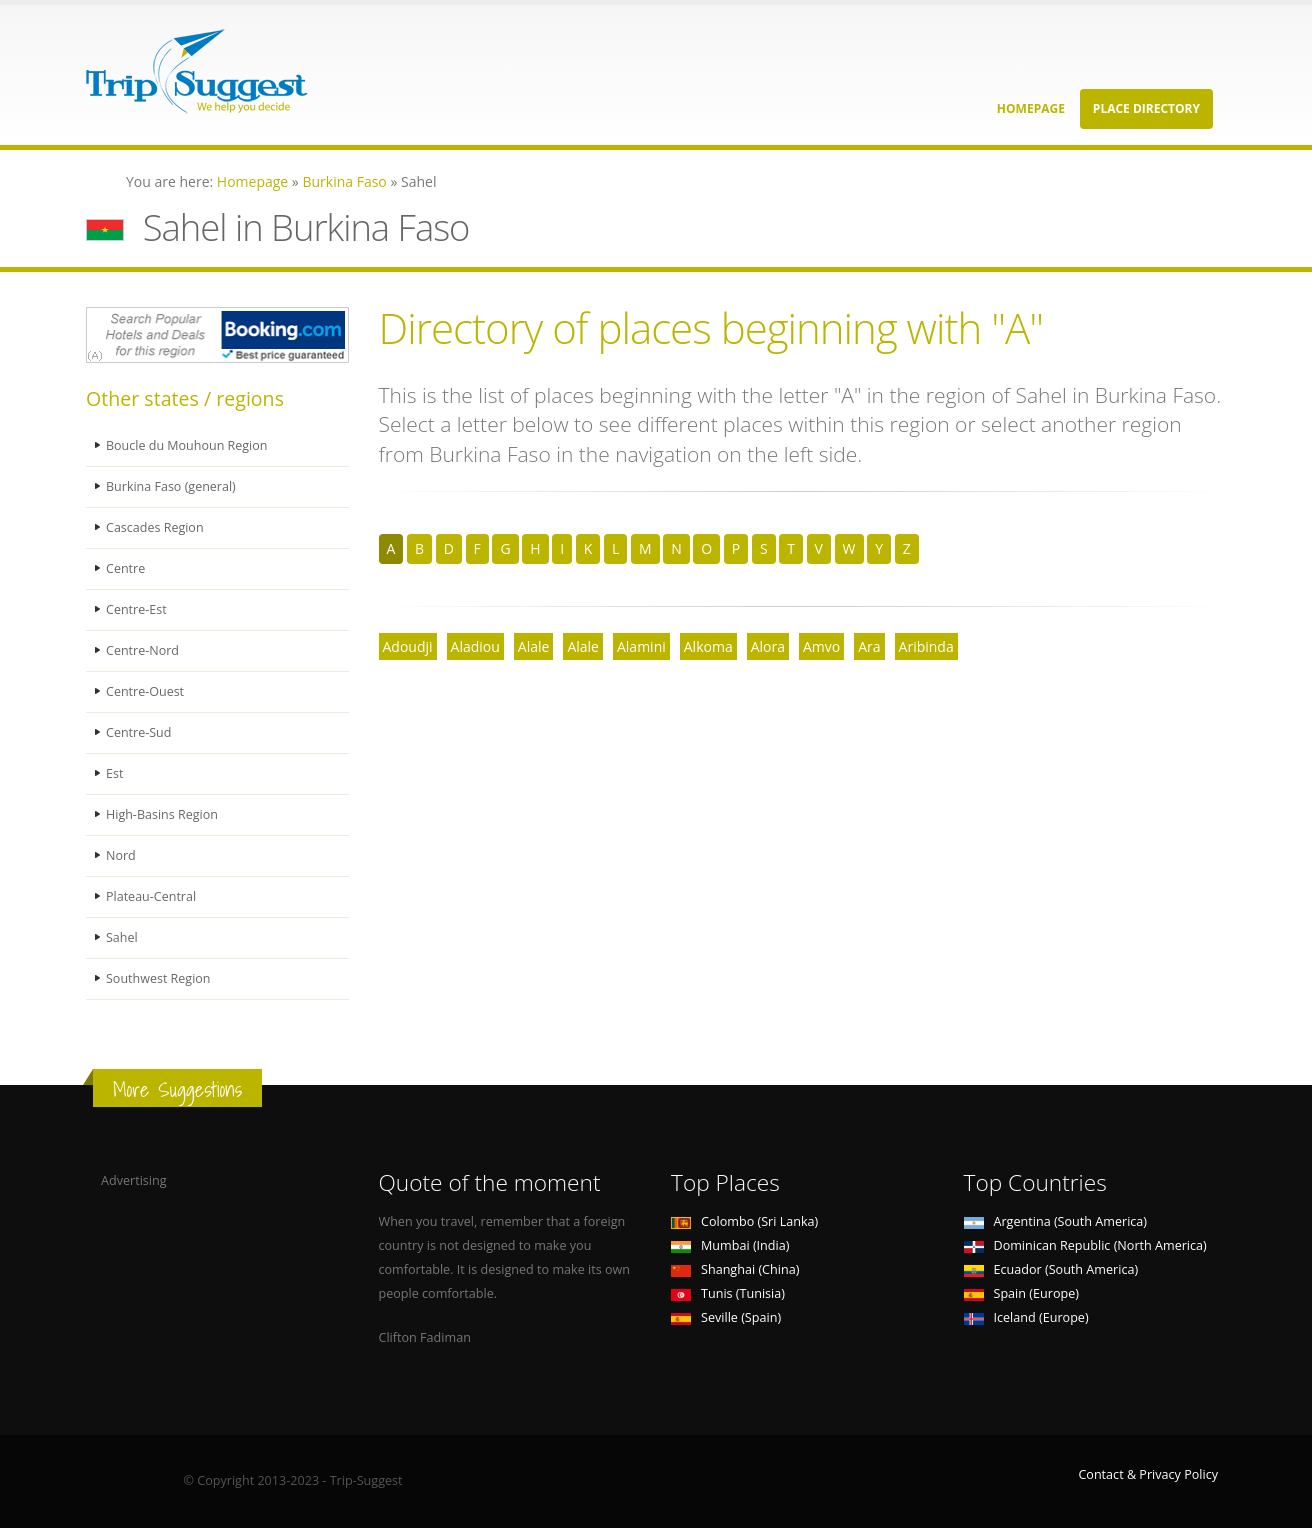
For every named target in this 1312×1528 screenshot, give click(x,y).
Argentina (1056, 1221)
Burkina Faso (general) (171, 486)
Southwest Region (158, 978)
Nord (121, 855)
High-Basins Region (162, 814)
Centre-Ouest (145, 691)
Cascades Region (155, 527)
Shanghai (735, 1269)
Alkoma (708, 646)
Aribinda (926, 646)
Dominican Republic (1085, 1245)
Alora (768, 646)
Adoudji (408, 646)
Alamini (641, 646)
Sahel (122, 937)
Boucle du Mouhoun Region (187, 445)
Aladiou (475, 646)
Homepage (1031, 108)
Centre (125, 568)
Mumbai (730, 1245)
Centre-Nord (142, 650)
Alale (534, 646)
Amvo (821, 646)
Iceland (1026, 1317)
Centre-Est (136, 609)
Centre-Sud (139, 732)
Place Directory (1146, 108)
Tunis (728, 1293)
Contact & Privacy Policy (1148, 1474)
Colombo (744, 1221)
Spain (1021, 1293)
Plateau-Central (151, 896)
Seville (726, 1317)
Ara (869, 646)
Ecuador (1051, 1269)
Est (115, 773)
